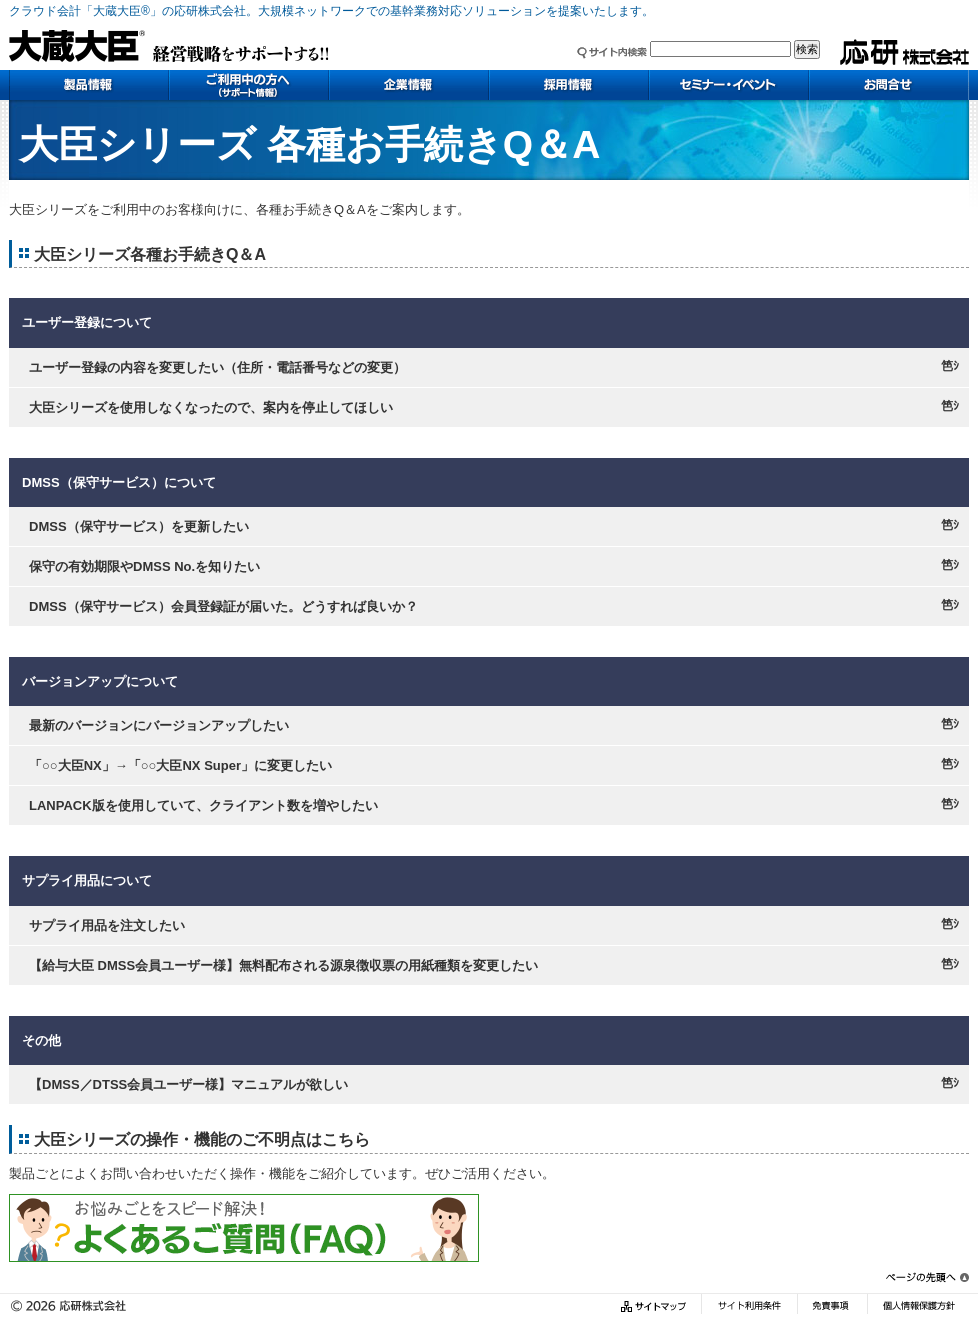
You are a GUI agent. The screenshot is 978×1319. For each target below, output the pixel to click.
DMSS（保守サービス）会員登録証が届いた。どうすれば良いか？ (223, 606)
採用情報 (569, 85)
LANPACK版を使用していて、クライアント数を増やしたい (203, 805)
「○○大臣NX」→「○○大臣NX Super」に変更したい (180, 765)
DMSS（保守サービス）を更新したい (139, 526)
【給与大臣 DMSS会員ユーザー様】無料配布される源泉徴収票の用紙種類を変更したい (283, 965)
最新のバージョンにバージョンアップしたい (159, 725)
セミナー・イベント (729, 85)
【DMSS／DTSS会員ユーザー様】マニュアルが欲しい (188, 1084)
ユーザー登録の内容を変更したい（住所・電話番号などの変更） (217, 367)
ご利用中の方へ (249, 85)
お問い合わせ (889, 85)
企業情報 (409, 85)
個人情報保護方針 (918, 1306)
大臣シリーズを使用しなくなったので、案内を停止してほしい (211, 407)
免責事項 (832, 1306)
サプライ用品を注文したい (107, 925)
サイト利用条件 (749, 1306)
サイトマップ (656, 1306)
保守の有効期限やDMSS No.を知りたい (144, 566)
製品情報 (89, 85)
